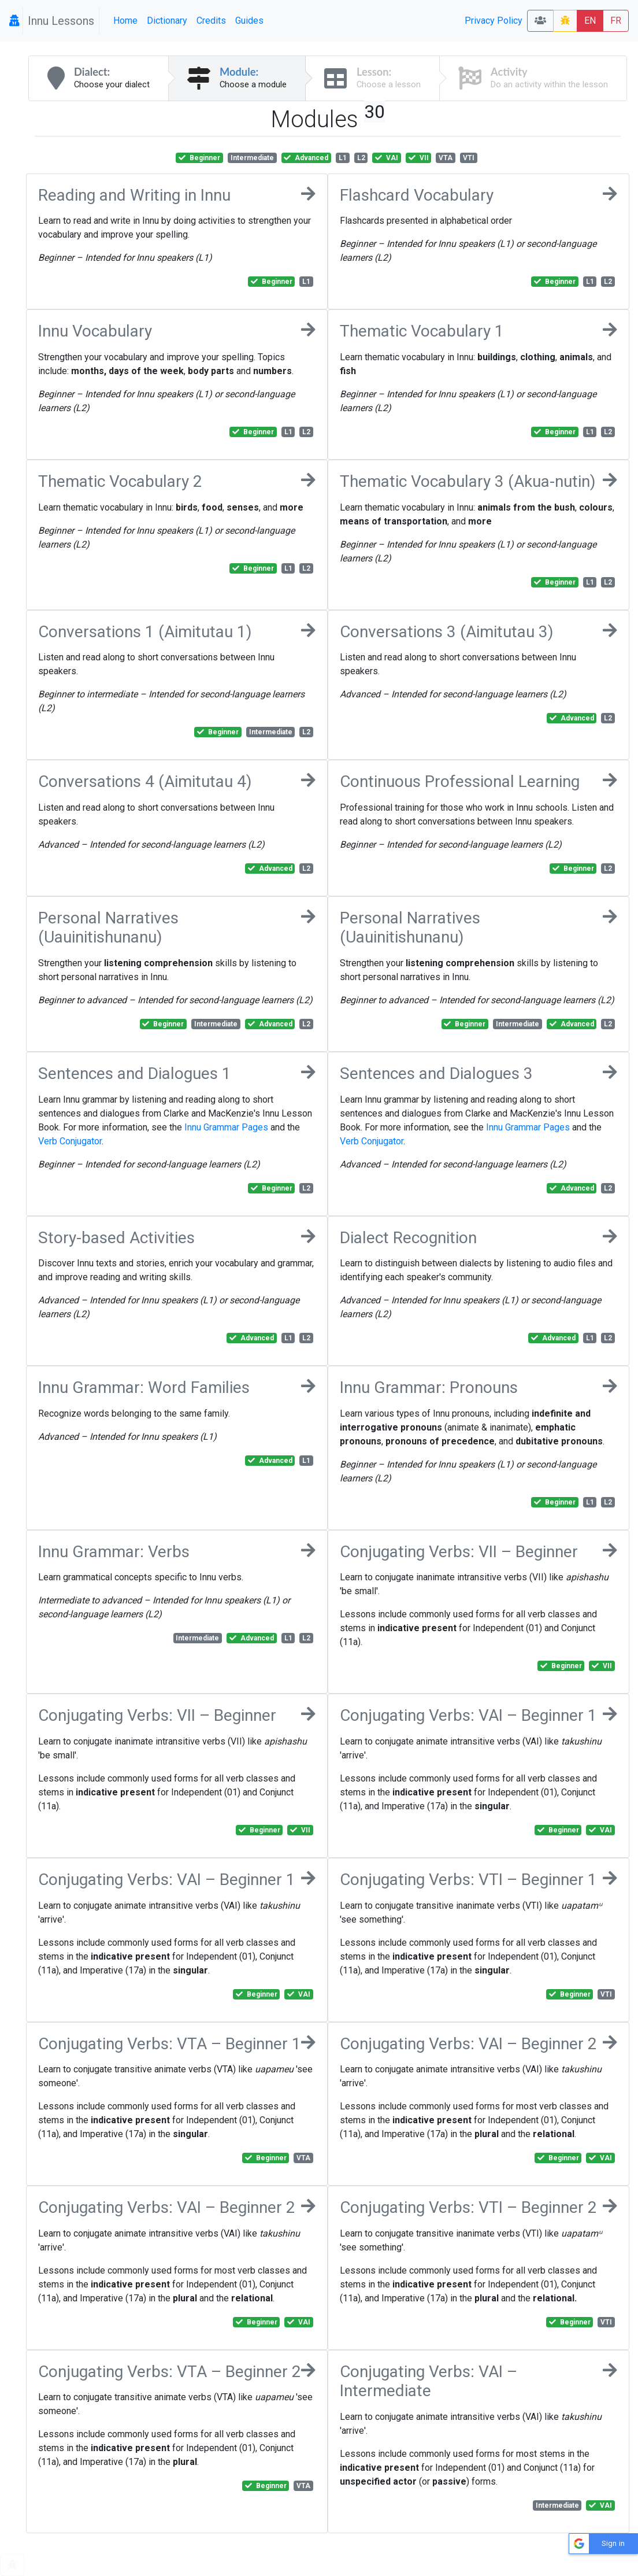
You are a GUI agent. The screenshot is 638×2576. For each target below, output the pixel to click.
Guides (249, 20)
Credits (211, 20)
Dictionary (167, 20)
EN (590, 20)
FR (615, 20)
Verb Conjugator (70, 1141)
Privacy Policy (493, 20)
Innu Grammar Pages (226, 1127)
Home (125, 20)
